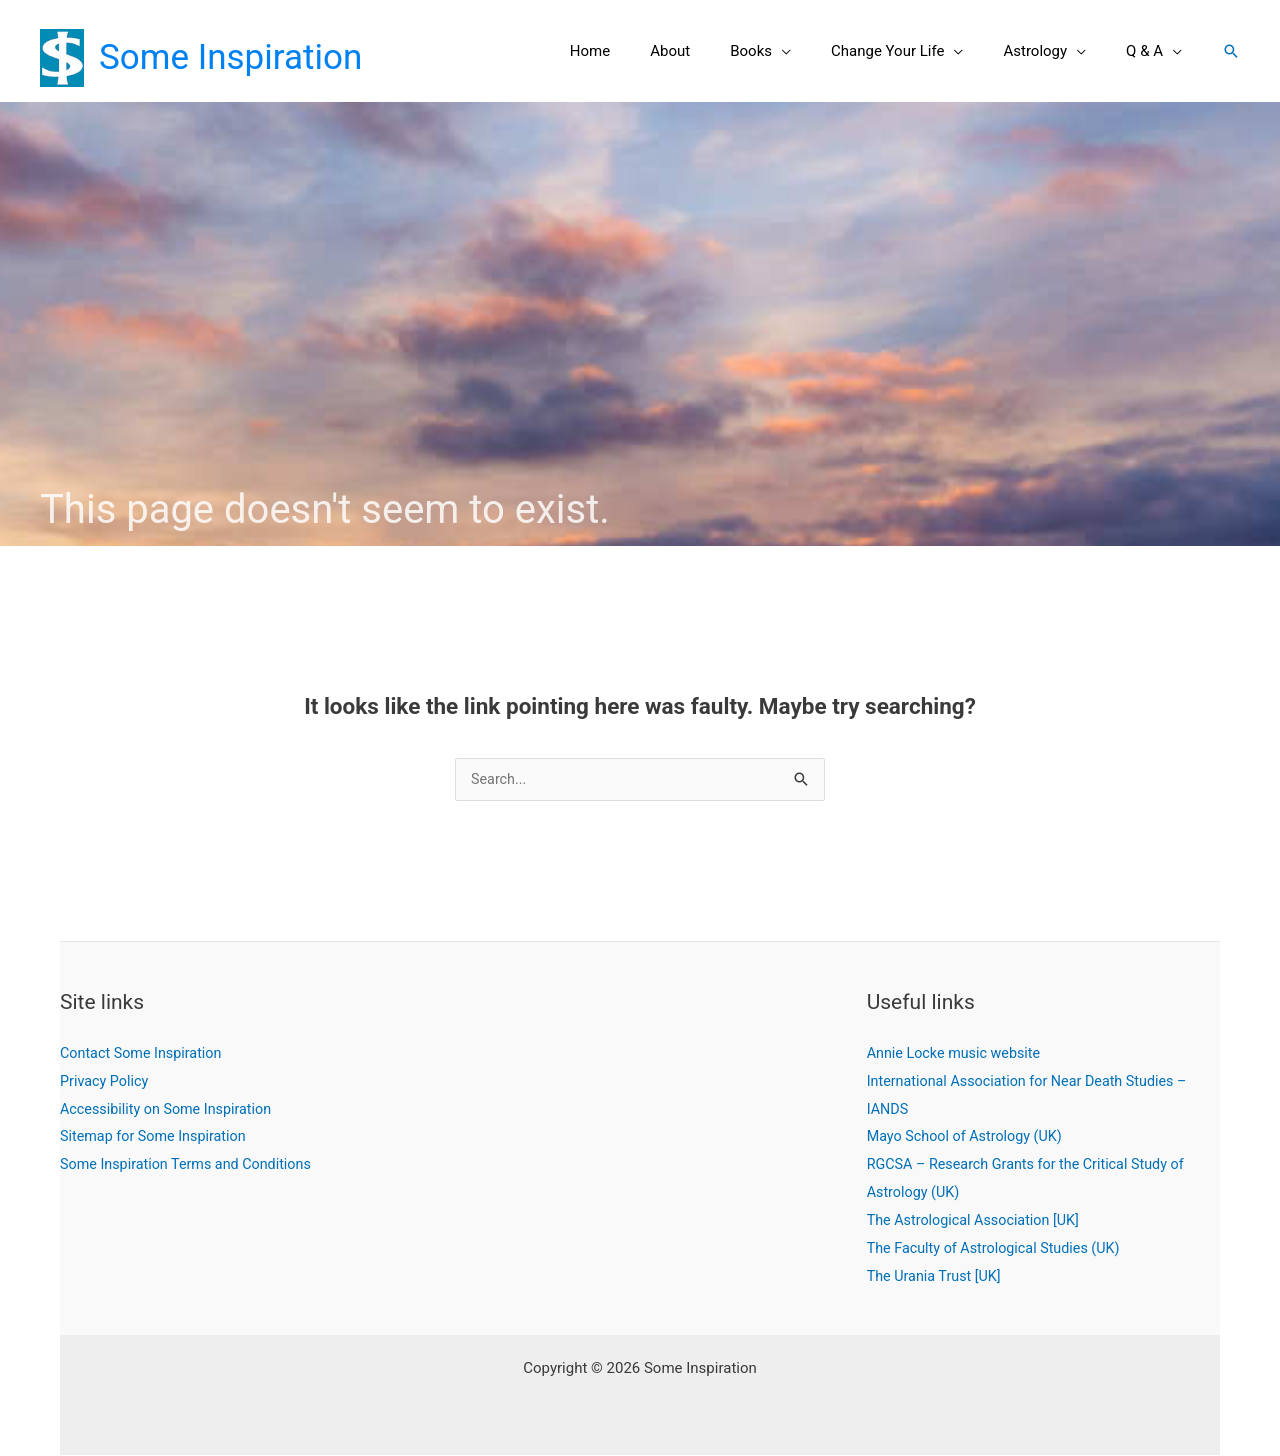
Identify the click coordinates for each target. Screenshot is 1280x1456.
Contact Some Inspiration (144, 1054)
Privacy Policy (106, 1082)
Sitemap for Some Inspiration (157, 1137)
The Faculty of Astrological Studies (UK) (999, 1249)
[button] (816, 51)
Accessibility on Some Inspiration (170, 1110)
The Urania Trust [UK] (937, 1277)
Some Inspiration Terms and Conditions (191, 1165)
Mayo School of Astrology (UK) (969, 1137)
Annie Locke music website (958, 1054)
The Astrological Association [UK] (978, 1221)
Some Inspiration (230, 57)
